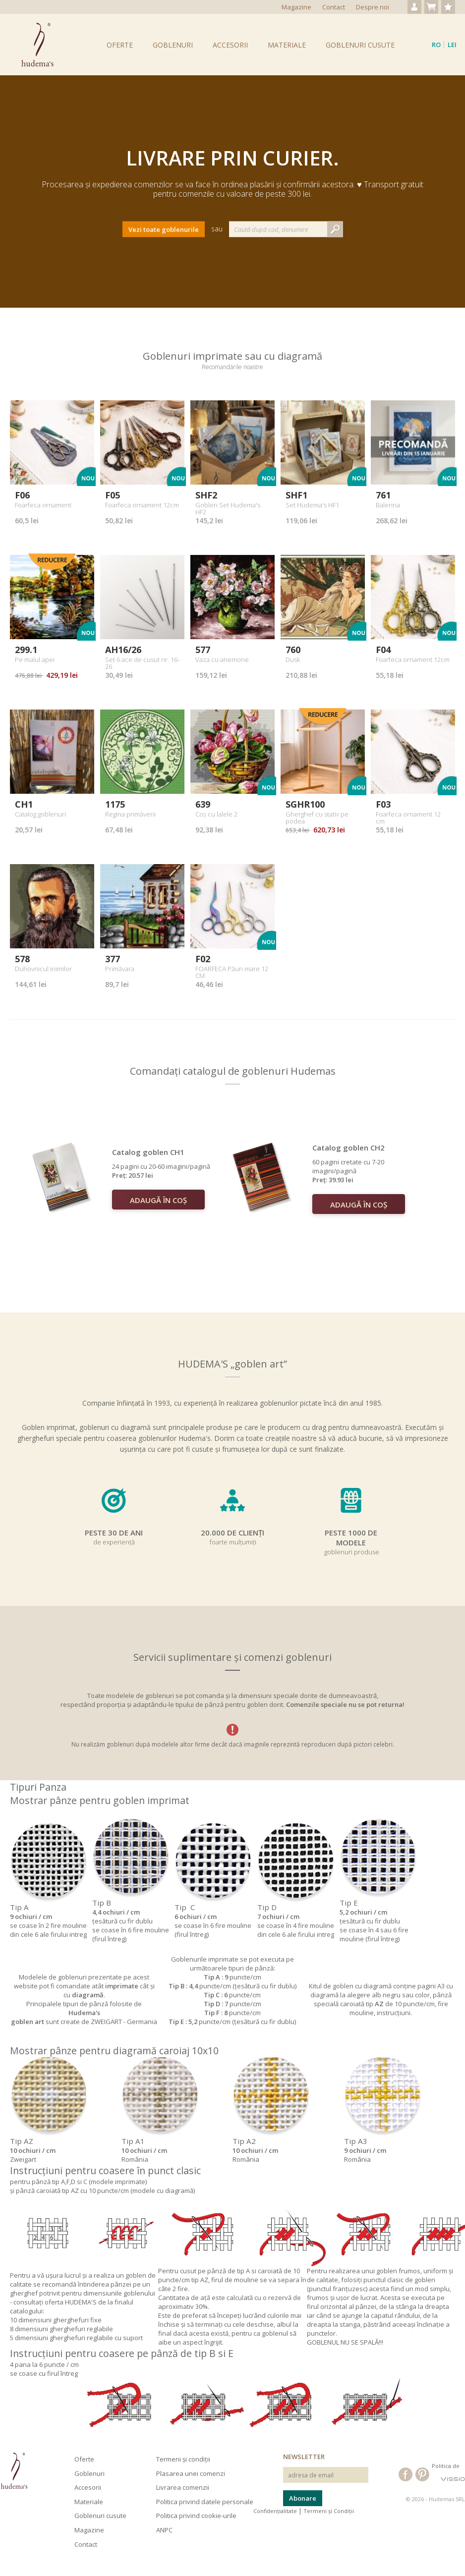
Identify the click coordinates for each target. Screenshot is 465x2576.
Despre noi (372, 6)
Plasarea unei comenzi (190, 2473)
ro (436, 44)
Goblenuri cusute (360, 45)
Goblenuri (173, 45)
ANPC (164, 2529)
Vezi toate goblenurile (163, 229)
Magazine (296, 6)
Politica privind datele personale (204, 2501)
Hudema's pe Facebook (405, 2474)
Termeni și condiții (183, 2459)
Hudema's (14, 2470)
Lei (452, 44)
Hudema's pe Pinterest (422, 2474)
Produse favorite (448, 7)
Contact (333, 6)
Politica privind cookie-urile (196, 2515)
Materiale (287, 45)
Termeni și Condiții (328, 2511)
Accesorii (230, 45)
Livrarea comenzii (182, 2487)
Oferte (120, 45)
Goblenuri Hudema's (37, 44)
